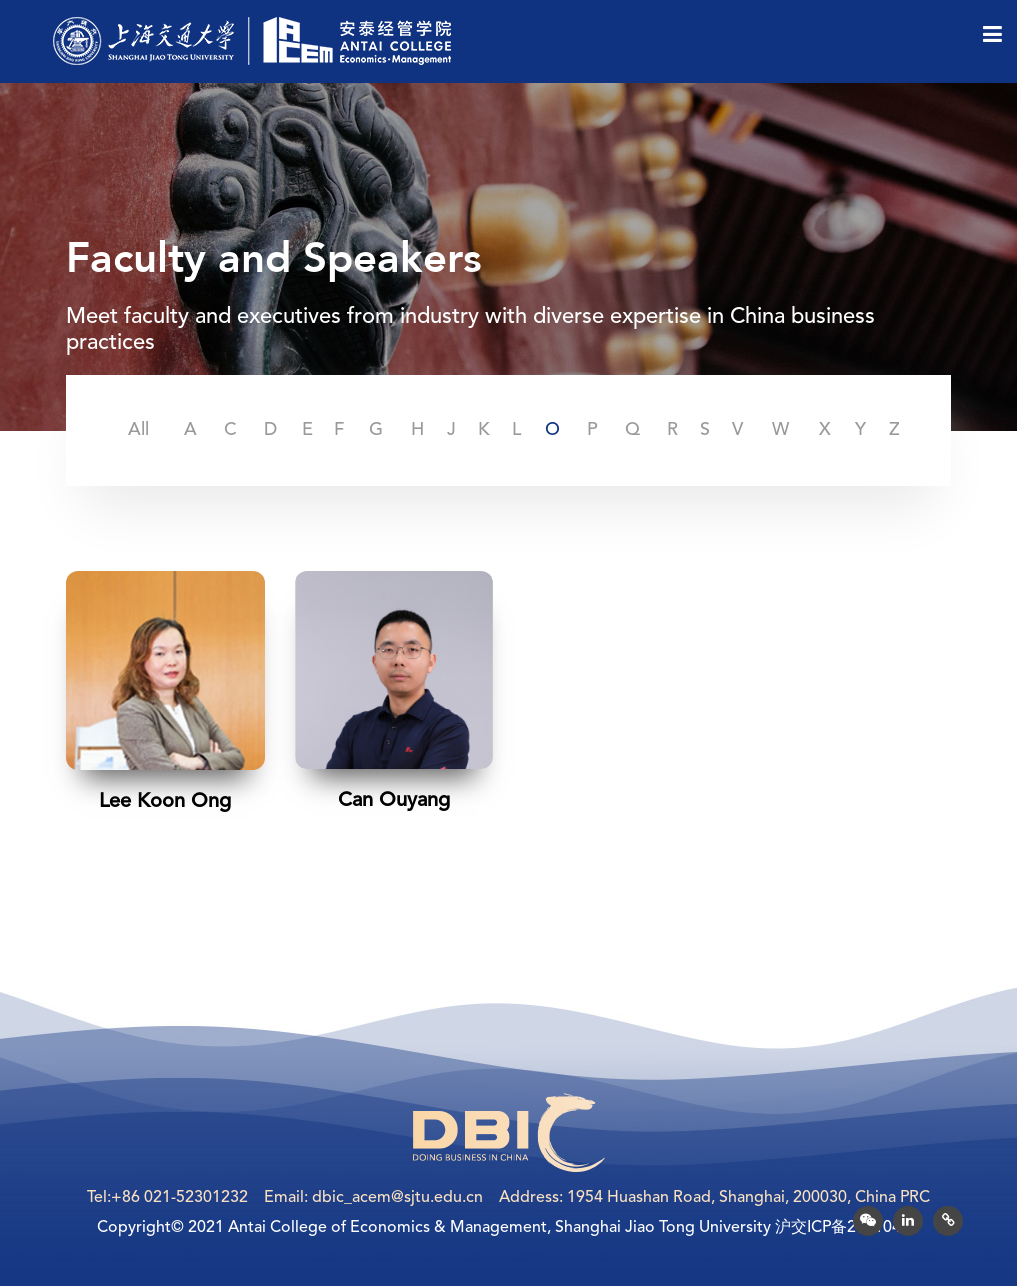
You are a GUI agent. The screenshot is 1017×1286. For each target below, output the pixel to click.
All (138, 430)
